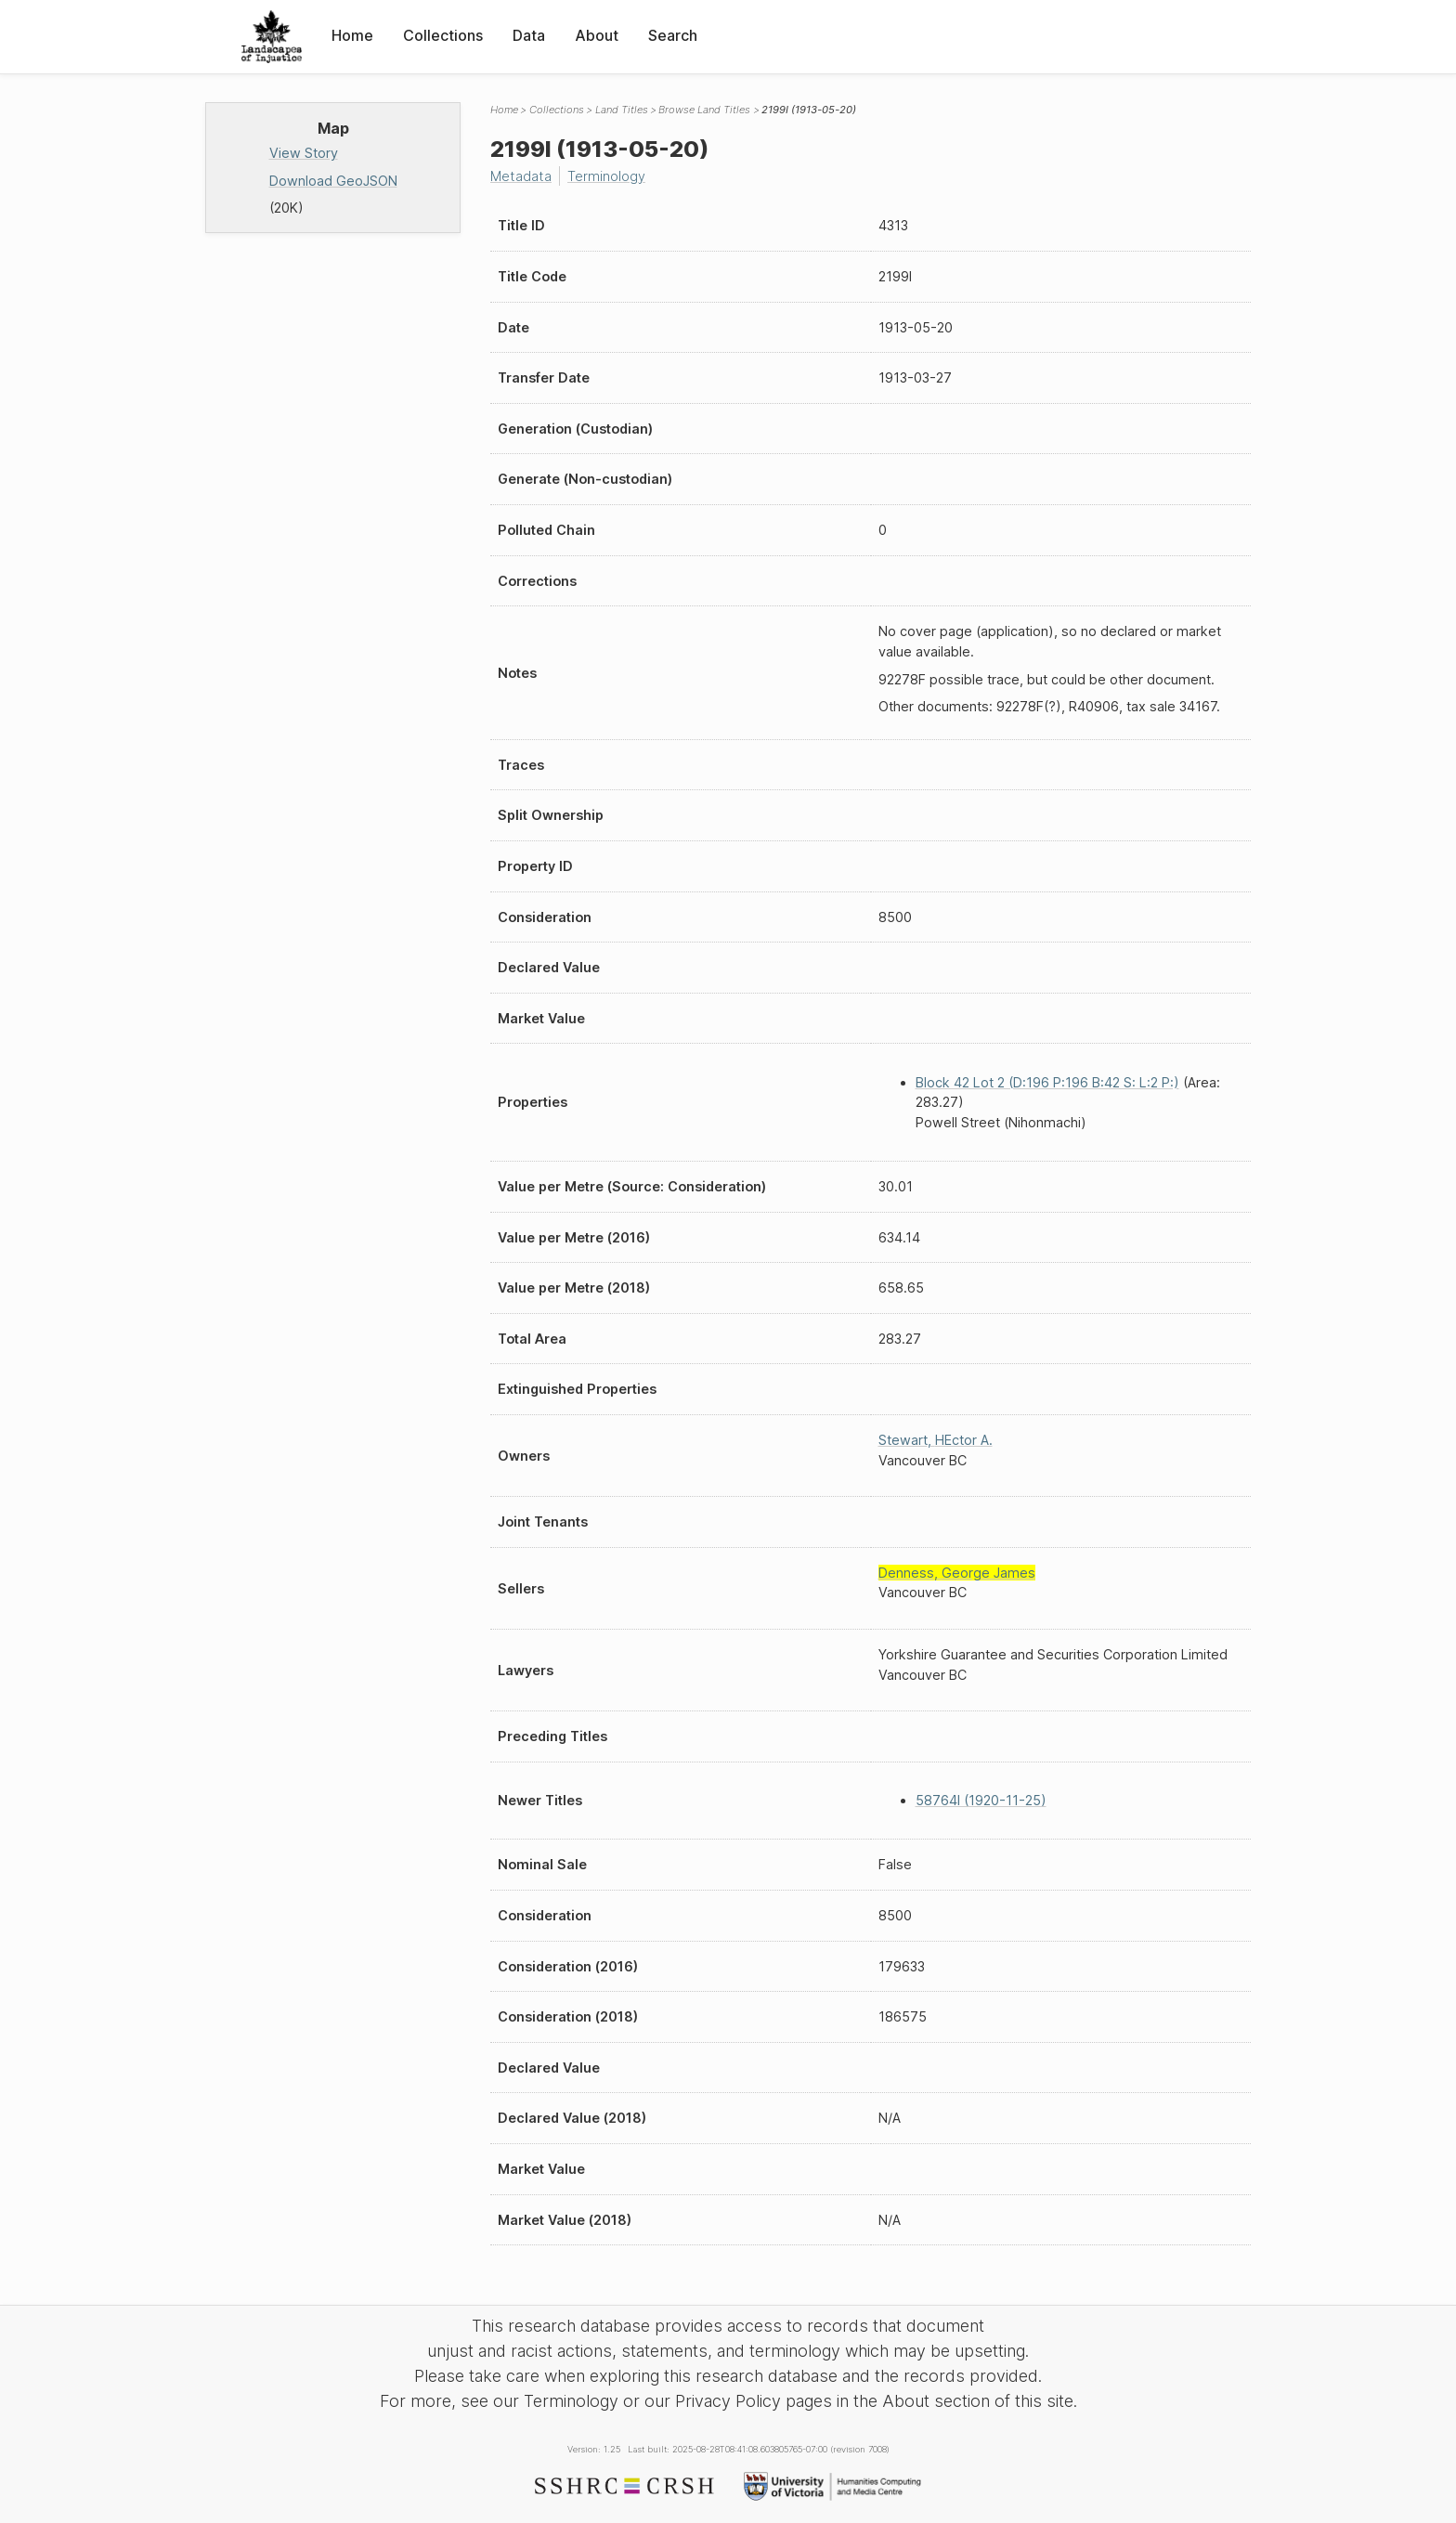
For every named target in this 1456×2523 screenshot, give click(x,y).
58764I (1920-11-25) (981, 1800)
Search (672, 35)
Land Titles (621, 109)
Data (529, 35)
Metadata (521, 176)
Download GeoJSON (333, 181)
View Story (303, 153)
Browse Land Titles (704, 109)
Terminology (606, 176)
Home (352, 35)
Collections (443, 35)
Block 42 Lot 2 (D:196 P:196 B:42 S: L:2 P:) (1047, 1082)
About (596, 35)
